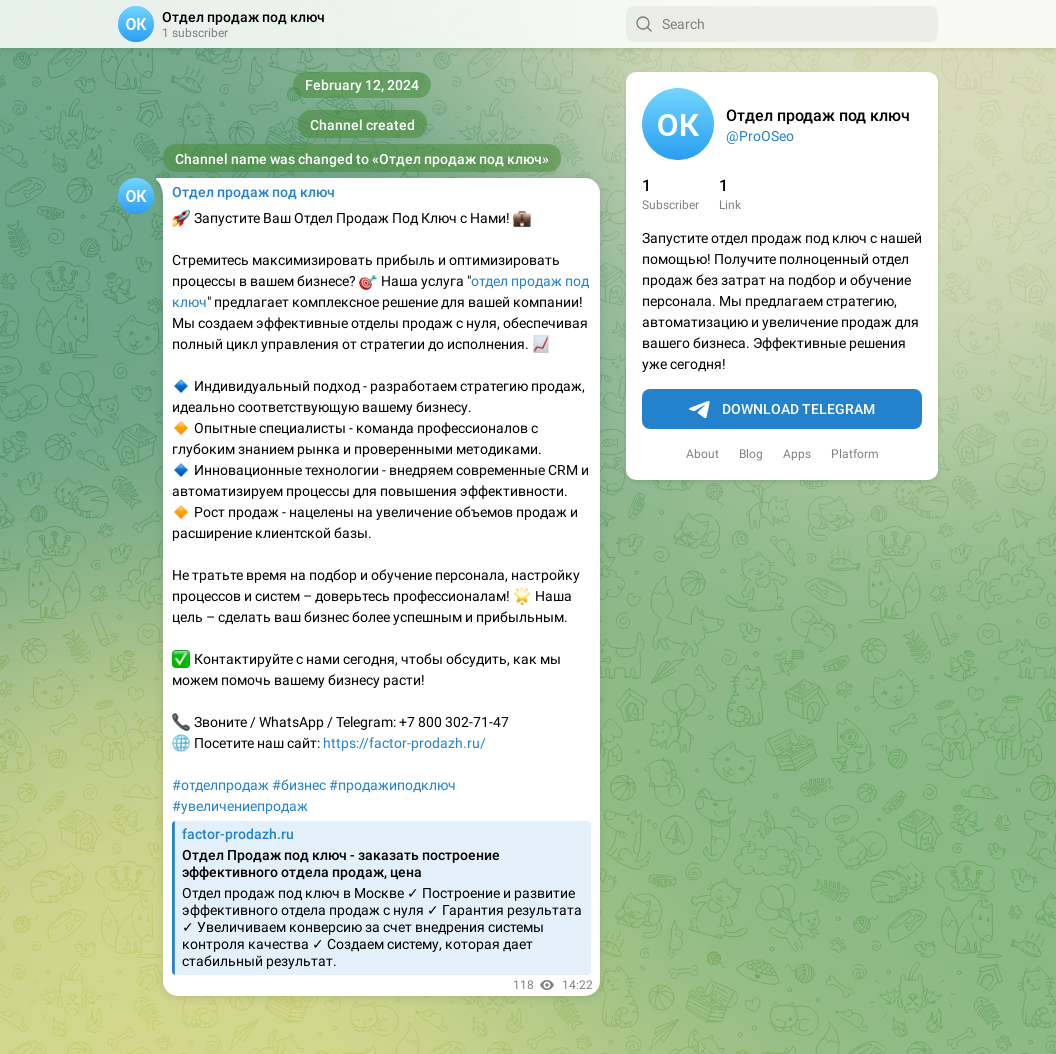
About (702, 454)
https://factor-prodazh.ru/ (404, 743)
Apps (797, 454)
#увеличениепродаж (240, 806)
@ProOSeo (760, 136)
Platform (855, 454)
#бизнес (299, 785)
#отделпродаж (220, 785)
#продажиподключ (392, 785)
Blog (751, 454)
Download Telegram (782, 410)
